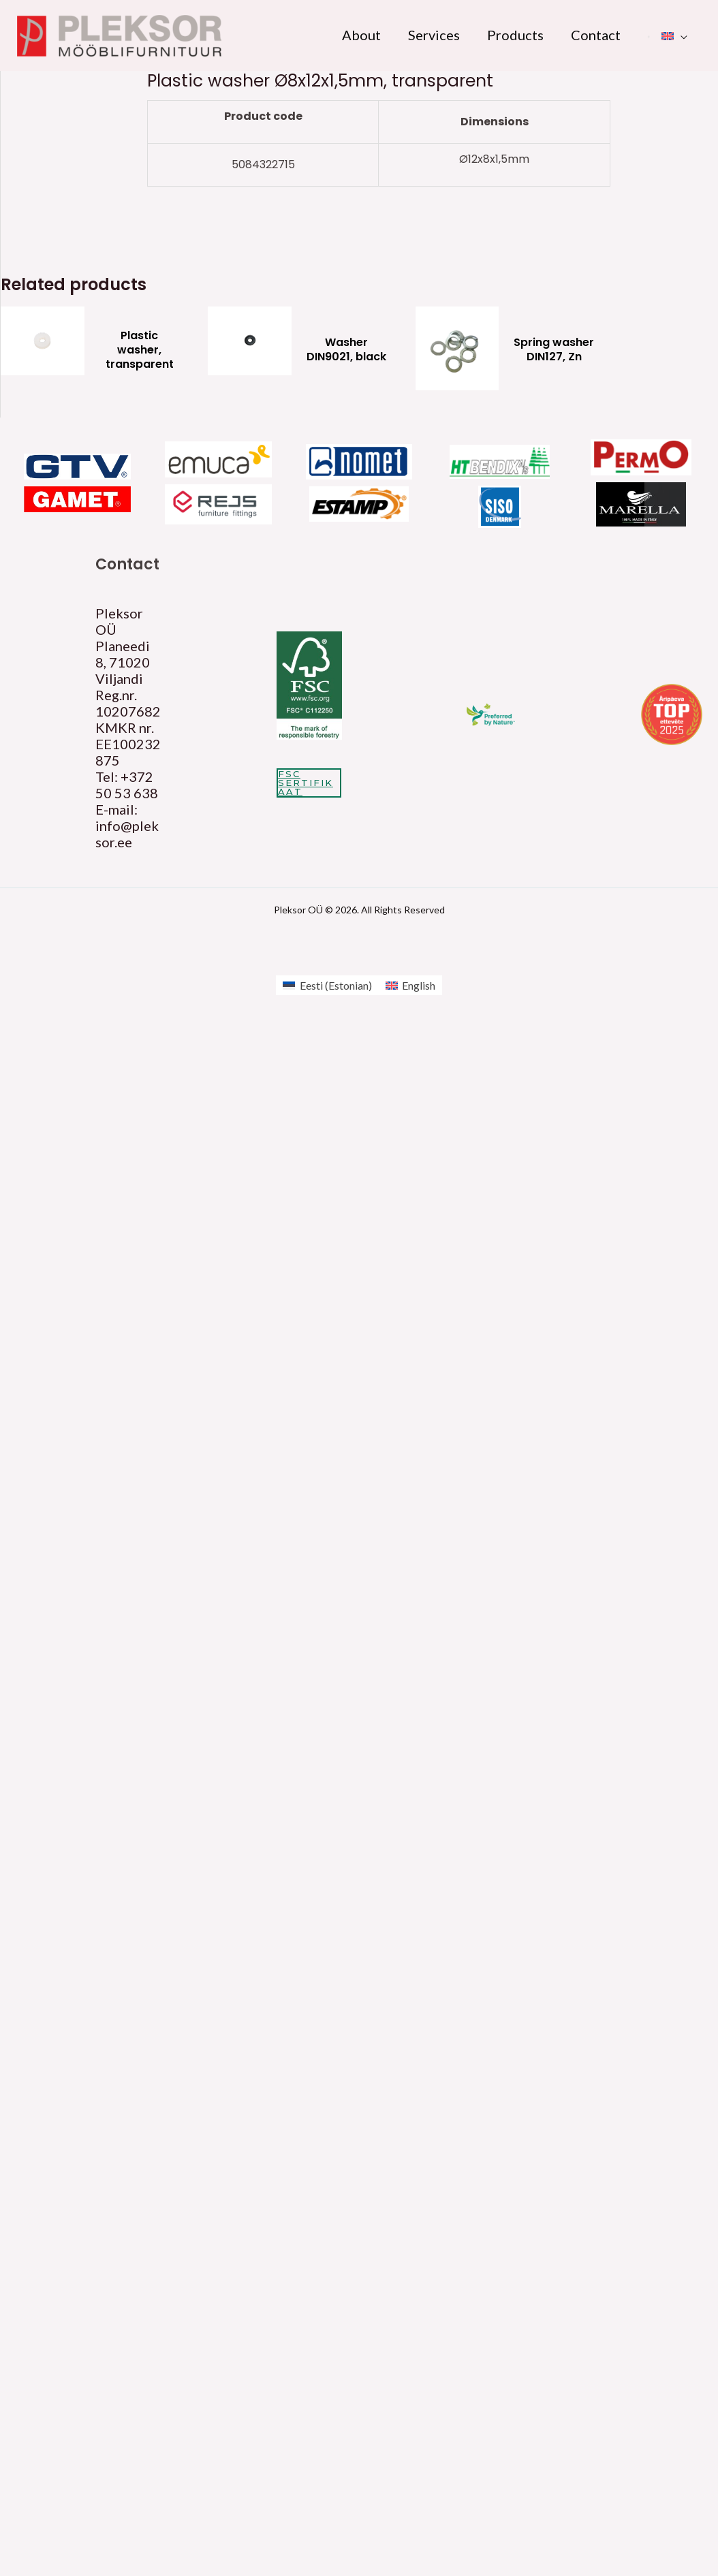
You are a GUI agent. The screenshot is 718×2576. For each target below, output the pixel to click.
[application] (680, 35)
